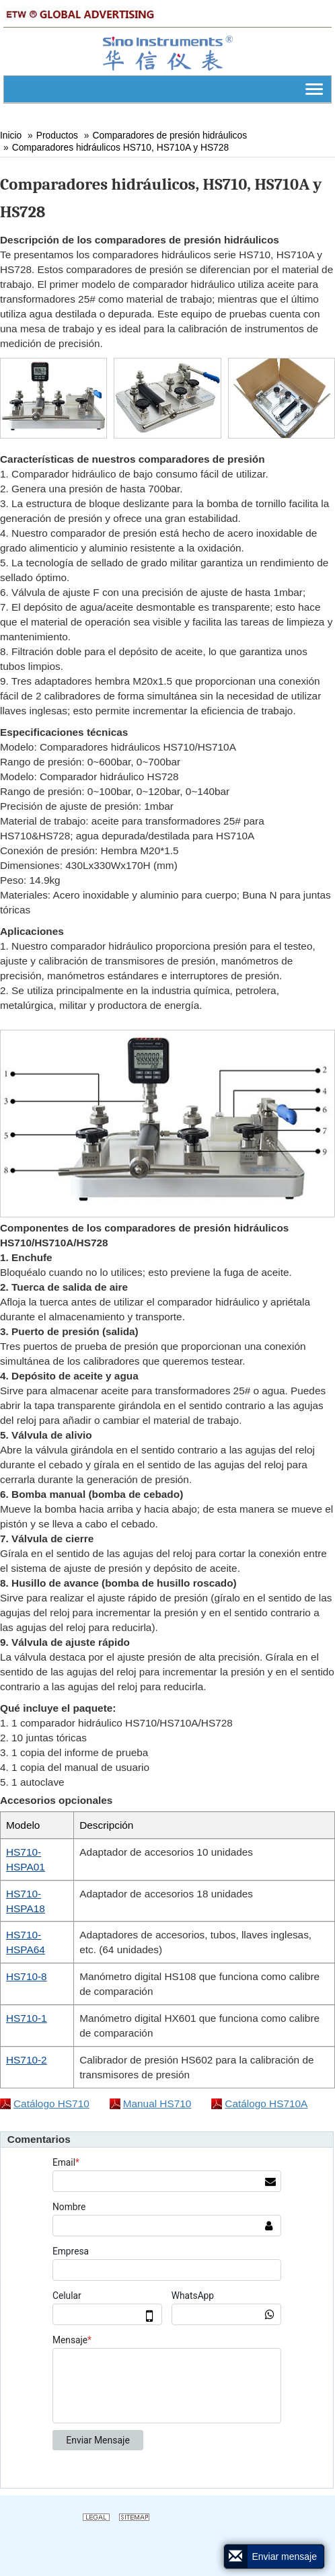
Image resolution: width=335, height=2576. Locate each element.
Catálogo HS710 (51, 2103)
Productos (57, 135)
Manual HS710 (157, 2103)
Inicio (11, 135)
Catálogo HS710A (266, 2103)
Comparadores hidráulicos (120, 147)
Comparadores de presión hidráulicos (170, 135)
